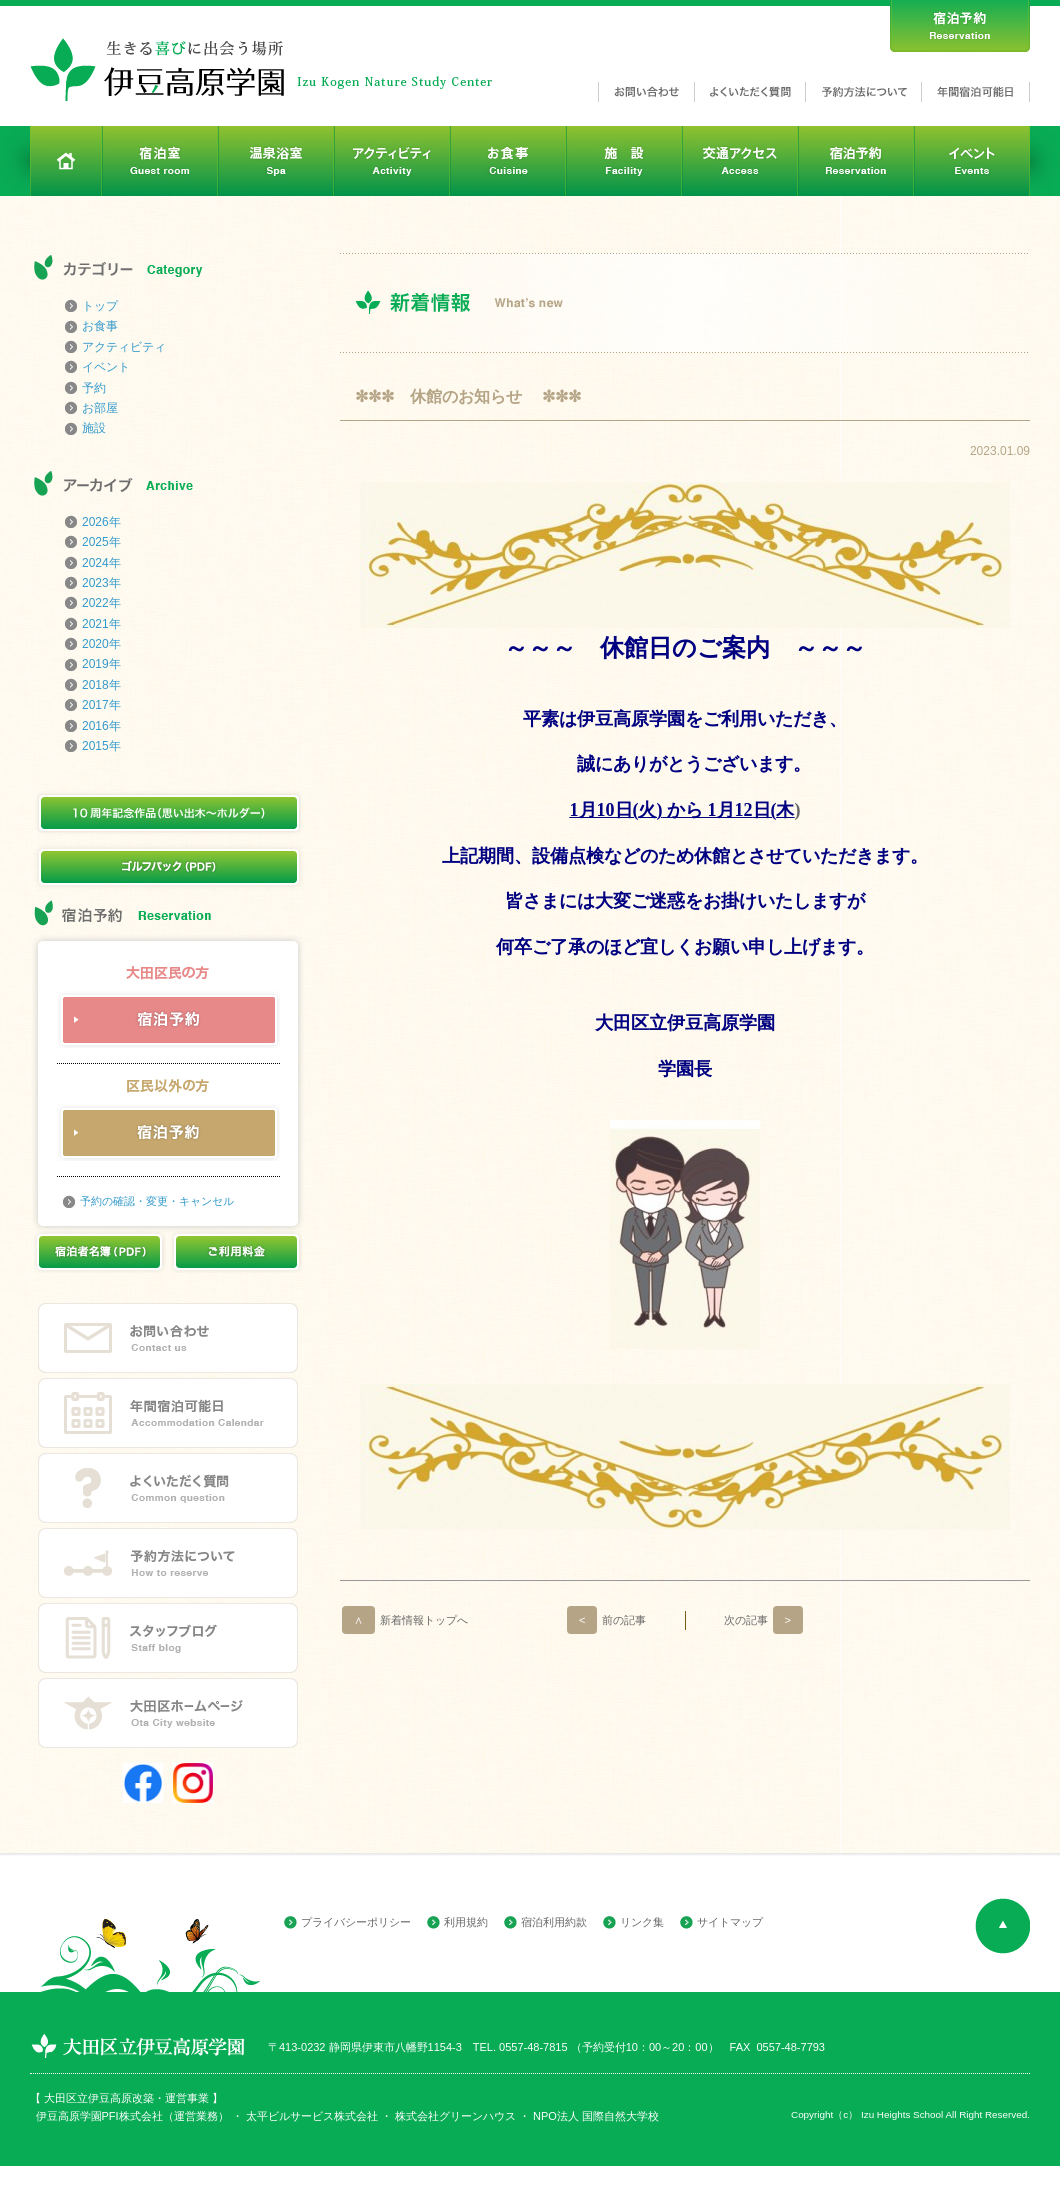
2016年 (101, 726)
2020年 (101, 644)
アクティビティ (124, 347)
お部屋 (100, 408)
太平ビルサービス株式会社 (312, 2116)
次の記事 (764, 1620)
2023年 (101, 583)
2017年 (101, 705)
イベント (106, 367)
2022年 (101, 603)
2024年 (101, 563)
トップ (100, 306)
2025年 (101, 542)
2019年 (101, 664)
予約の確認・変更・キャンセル (157, 1201)
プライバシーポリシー (356, 1922)
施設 (94, 428)
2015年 (101, 746)
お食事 (100, 326)
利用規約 (466, 1922)
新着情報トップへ (405, 1620)
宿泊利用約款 (554, 1922)
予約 (94, 388)
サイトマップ (730, 1922)
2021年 (101, 624)
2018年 (101, 685)
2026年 (101, 522)
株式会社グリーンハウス (454, 2116)
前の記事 (607, 1620)
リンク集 (642, 1922)
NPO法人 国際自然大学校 (596, 2116)
